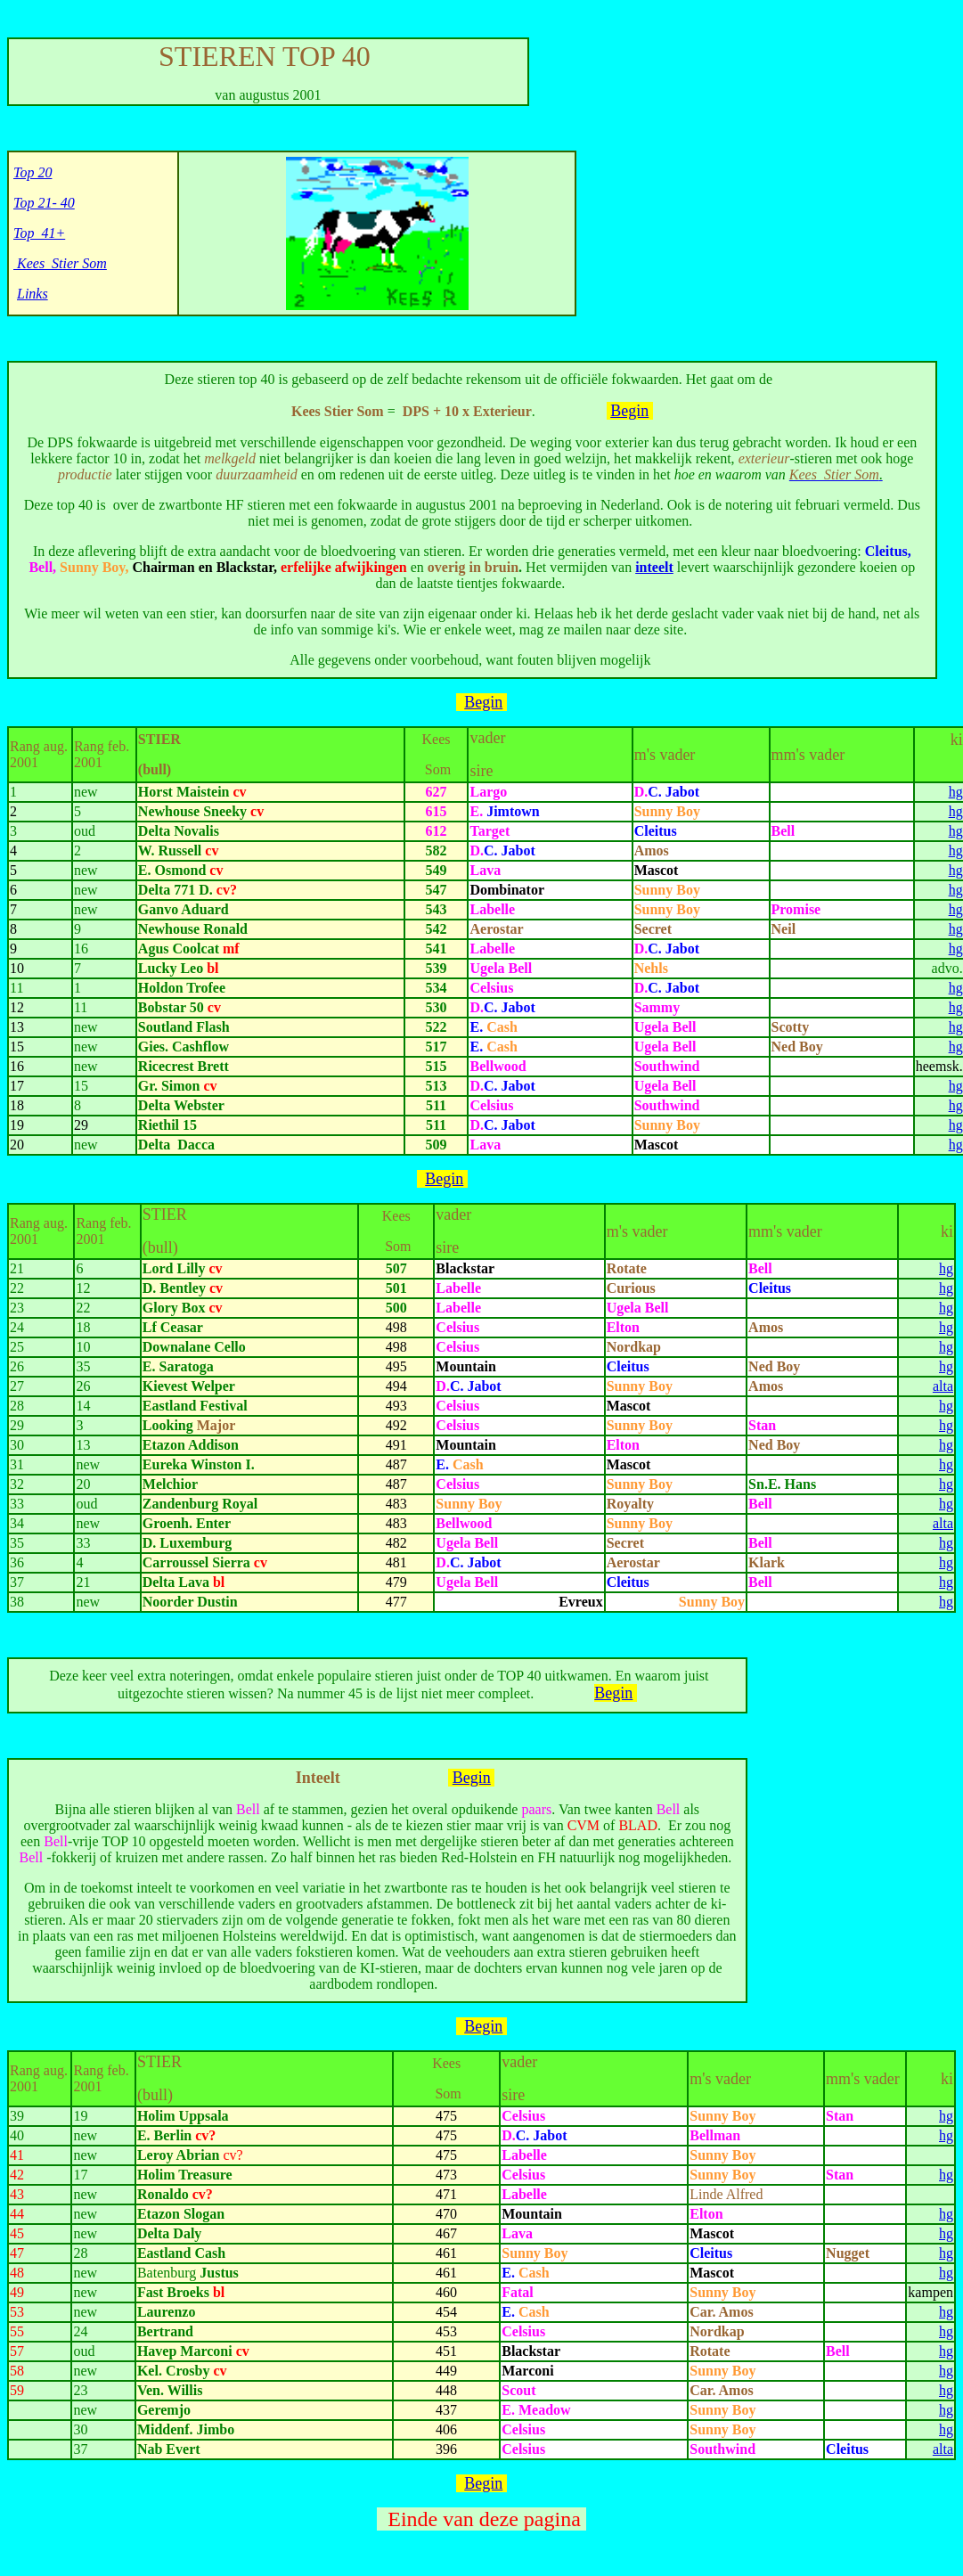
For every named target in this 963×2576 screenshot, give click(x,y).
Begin (629, 411)
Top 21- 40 (44, 202)
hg (956, 791)
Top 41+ (39, 233)
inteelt (654, 567)
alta (943, 1386)
